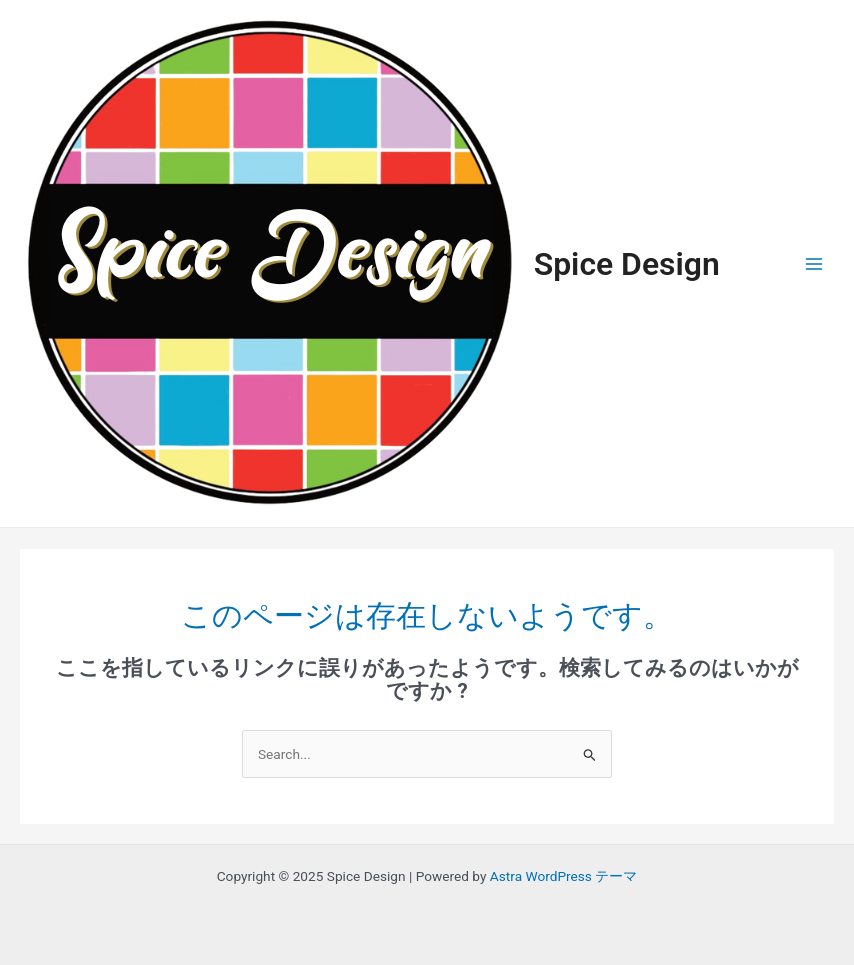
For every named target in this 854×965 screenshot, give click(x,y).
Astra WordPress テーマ (563, 876)
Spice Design (627, 264)
